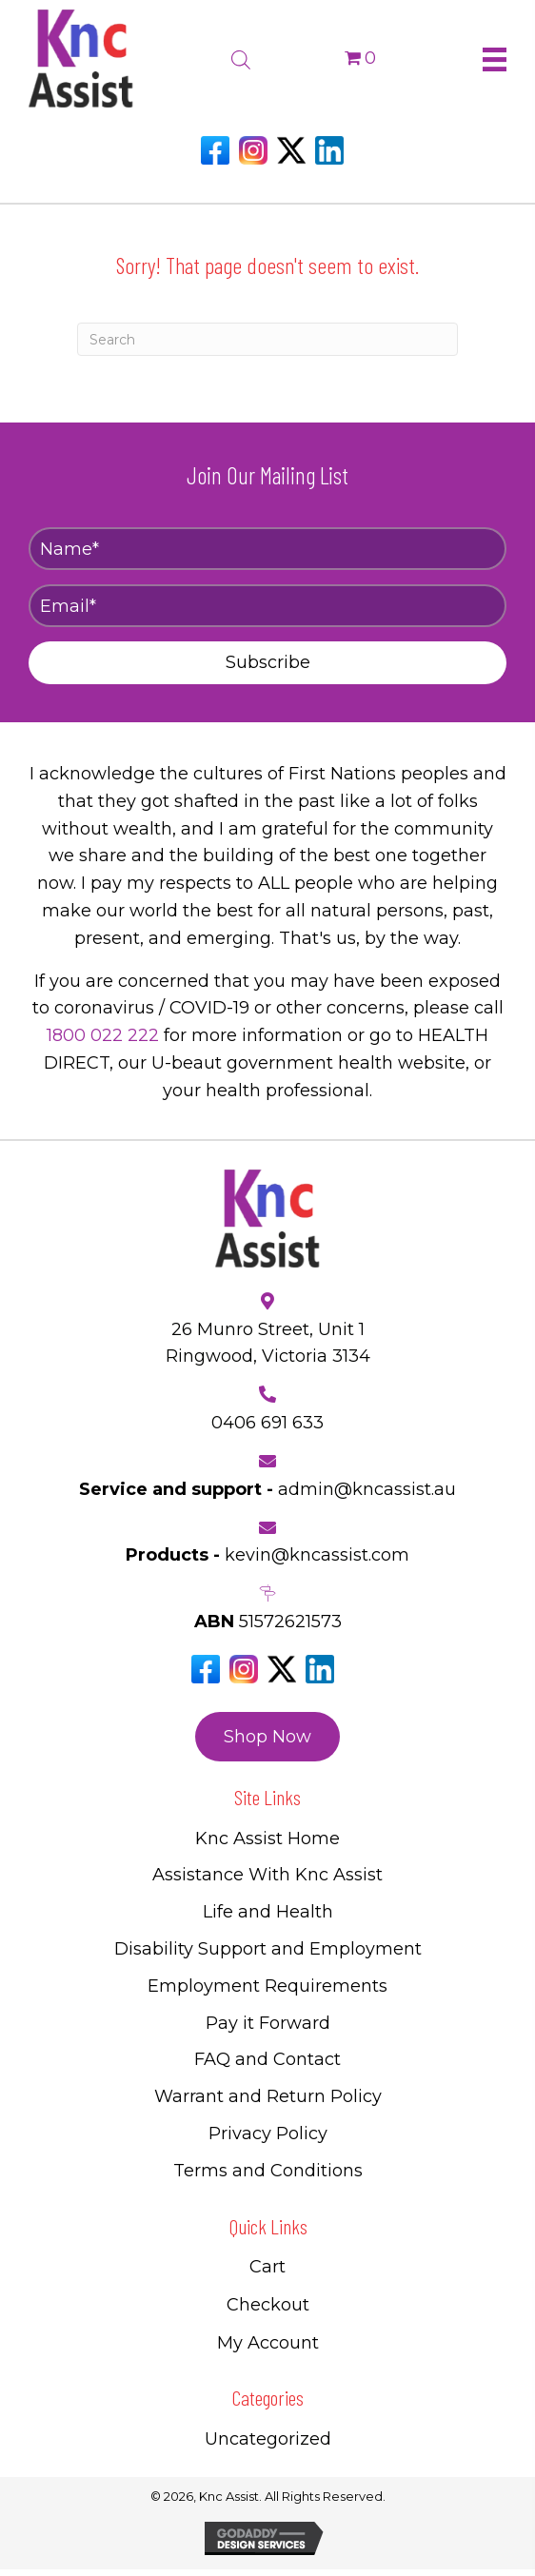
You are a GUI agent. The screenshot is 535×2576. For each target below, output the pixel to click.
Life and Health (268, 1911)
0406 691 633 (267, 1422)
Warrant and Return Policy (268, 2096)
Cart (267, 2266)
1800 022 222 (103, 1035)
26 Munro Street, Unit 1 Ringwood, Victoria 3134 (268, 1343)
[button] (267, 662)
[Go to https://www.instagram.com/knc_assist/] (253, 150)
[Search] (267, 339)
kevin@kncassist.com (317, 1554)
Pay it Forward (268, 2023)
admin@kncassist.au (367, 1489)
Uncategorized (268, 2439)
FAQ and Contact (267, 2059)
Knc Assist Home (267, 1838)
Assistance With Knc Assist (267, 1874)
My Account (268, 2342)
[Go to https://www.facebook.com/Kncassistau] (215, 150)
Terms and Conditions (268, 2170)
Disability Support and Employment (268, 1948)
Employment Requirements (267, 1986)
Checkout (268, 2304)
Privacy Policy (267, 2133)
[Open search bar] (240, 57)
